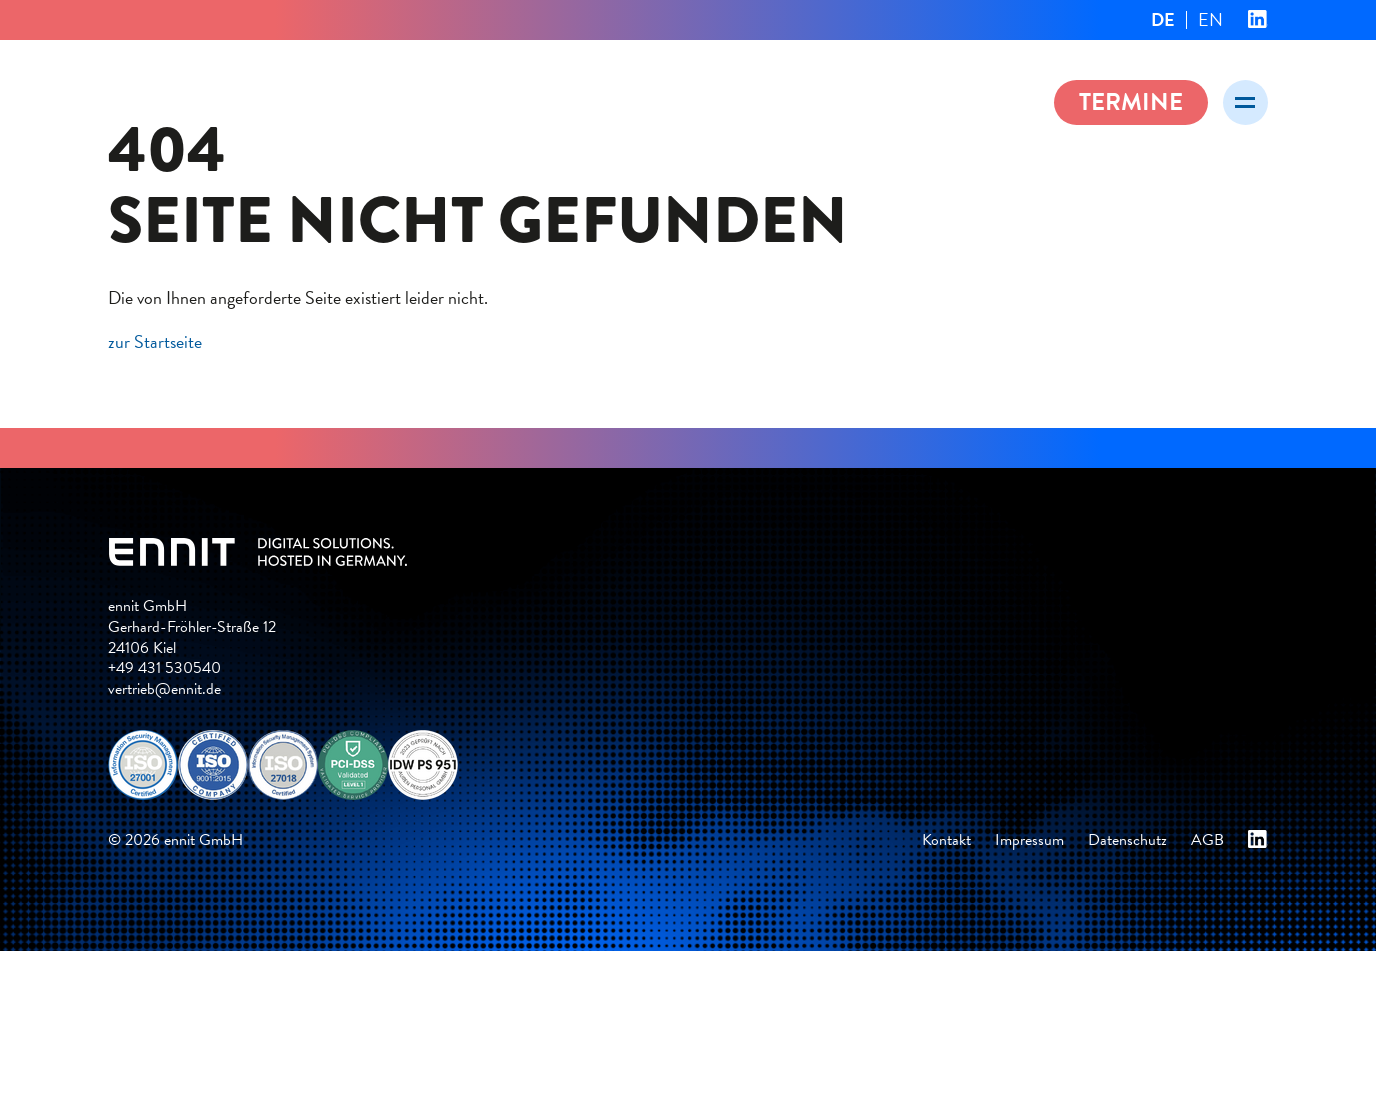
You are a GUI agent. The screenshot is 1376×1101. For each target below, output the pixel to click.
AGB (1207, 840)
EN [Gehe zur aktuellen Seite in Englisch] (1210, 19)
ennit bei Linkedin (1258, 20)
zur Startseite (155, 341)
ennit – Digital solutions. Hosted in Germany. (308, 99)
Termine (1131, 102)
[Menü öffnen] (1245, 102)
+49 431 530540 (164, 668)
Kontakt (946, 840)
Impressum (1029, 840)
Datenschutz (1127, 840)
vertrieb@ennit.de (164, 689)
